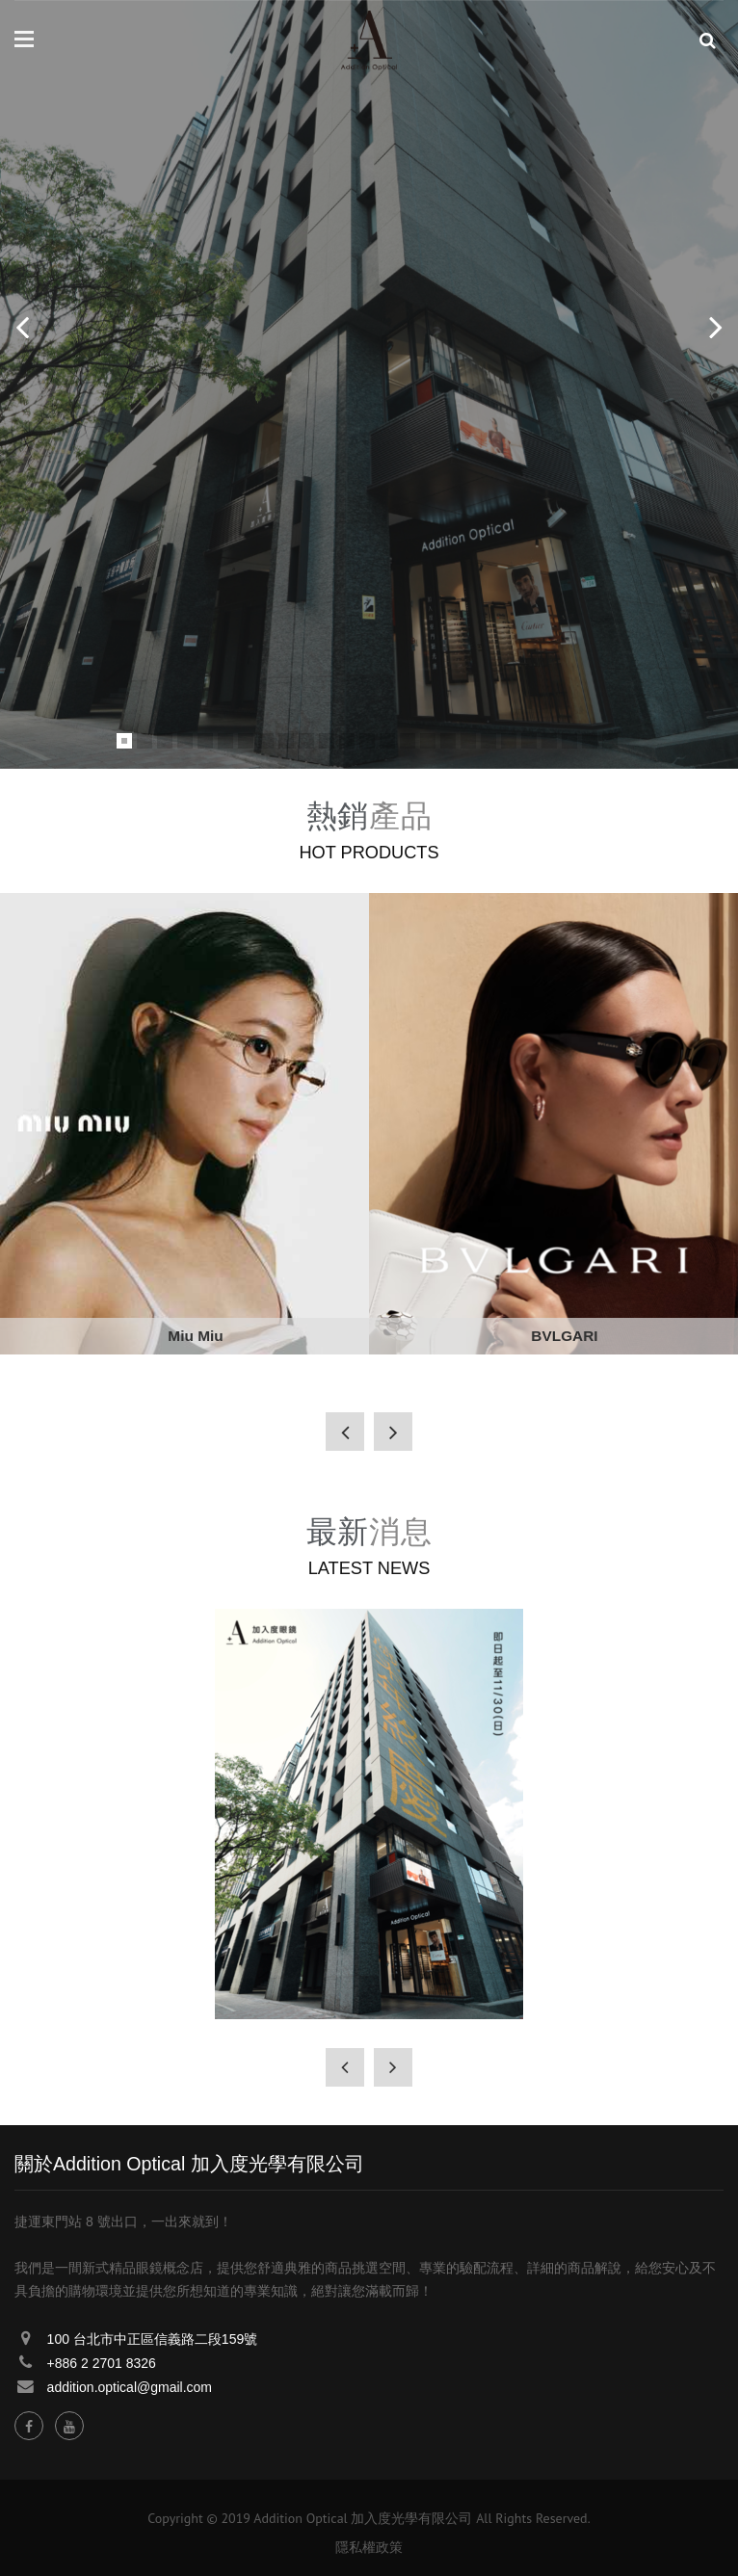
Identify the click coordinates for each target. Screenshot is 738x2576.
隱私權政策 (369, 2547)
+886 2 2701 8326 (101, 2363)
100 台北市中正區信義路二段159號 (152, 2339)
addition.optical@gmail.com (129, 2387)
